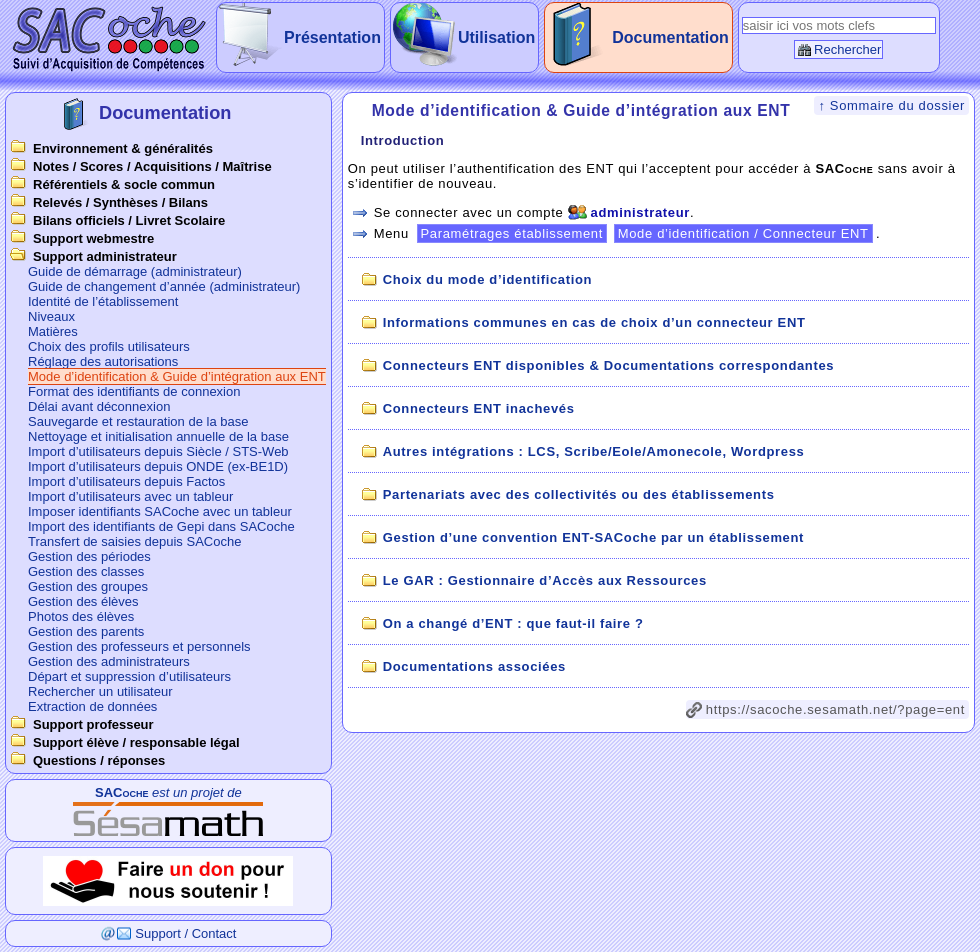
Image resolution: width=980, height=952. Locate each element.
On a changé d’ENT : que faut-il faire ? (513, 623)
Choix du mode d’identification (487, 279)
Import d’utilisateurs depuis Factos (126, 481)
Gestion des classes (86, 571)
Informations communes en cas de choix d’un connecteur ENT (594, 322)
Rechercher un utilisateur (100, 691)
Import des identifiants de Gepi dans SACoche (161, 526)
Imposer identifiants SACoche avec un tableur (160, 511)
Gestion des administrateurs (109, 661)
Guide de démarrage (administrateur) (135, 271)
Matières (53, 331)
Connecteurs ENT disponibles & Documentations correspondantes (608, 365)
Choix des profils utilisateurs (109, 346)
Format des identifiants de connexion (134, 391)
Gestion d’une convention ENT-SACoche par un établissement (593, 537)
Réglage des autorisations (103, 361)
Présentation (332, 37)
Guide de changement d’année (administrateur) (164, 286)
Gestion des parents (86, 631)
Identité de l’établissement (103, 301)
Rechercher (847, 49)
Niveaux (51, 316)
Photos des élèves (81, 616)
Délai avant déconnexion (99, 406)
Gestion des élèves (83, 601)
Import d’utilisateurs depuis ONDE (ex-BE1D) (158, 466)
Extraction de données (92, 706)
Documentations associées (474, 666)
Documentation (670, 37)
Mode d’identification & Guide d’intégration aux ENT (177, 376)
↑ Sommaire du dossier (891, 105)
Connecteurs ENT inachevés (479, 408)
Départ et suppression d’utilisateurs (129, 676)
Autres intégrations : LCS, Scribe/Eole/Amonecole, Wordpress (594, 451)
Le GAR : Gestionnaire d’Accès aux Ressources (545, 580)
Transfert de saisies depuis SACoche (134, 541)
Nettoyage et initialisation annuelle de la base (158, 436)
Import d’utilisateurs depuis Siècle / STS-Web (158, 451)
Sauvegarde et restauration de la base (138, 421)
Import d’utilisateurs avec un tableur (130, 496)
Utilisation (496, 37)
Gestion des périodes (89, 556)
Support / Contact (185, 933)
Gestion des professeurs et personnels (139, 646)
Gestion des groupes (88, 586)
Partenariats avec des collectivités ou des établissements (579, 494)
